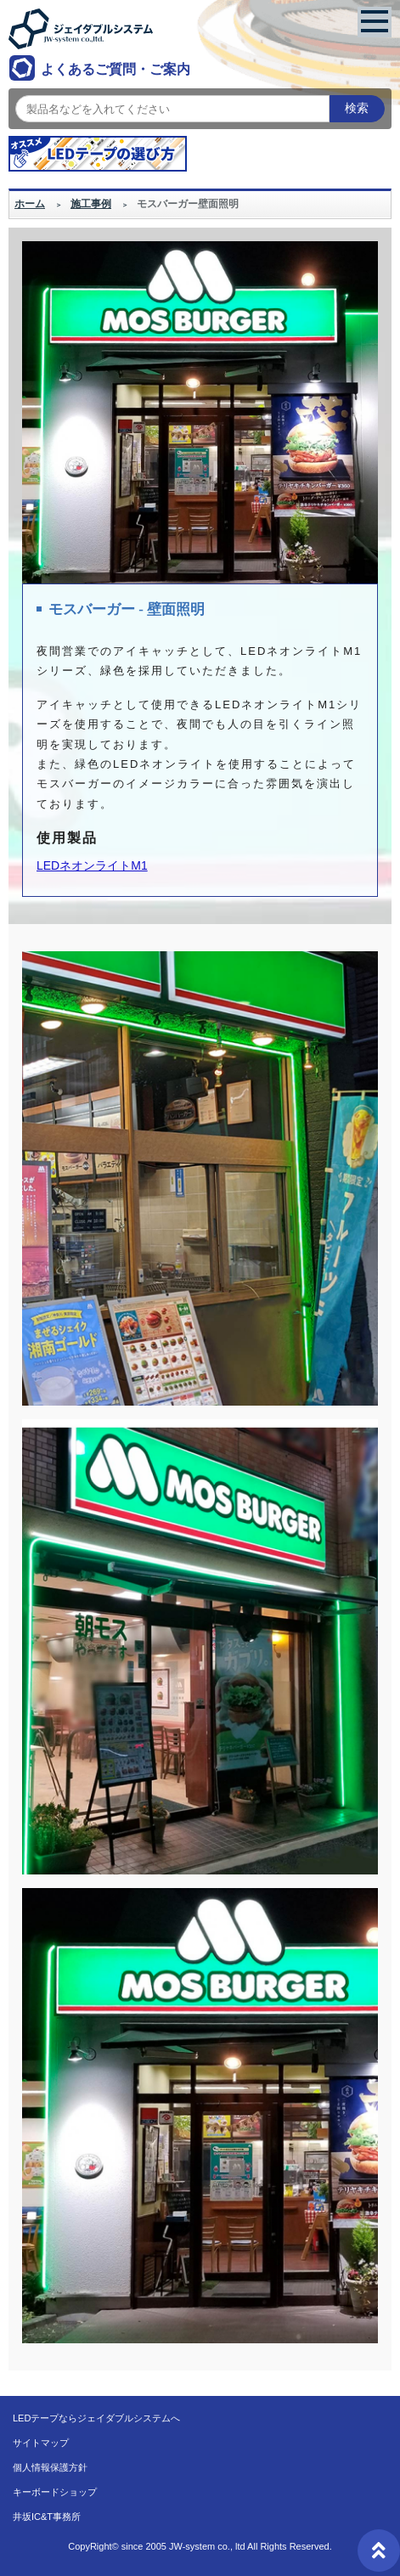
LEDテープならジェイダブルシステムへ (96, 2418)
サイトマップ (41, 2443)
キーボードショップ (55, 2492)
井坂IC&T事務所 (47, 2516)
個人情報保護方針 (50, 2467)
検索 (357, 108)
